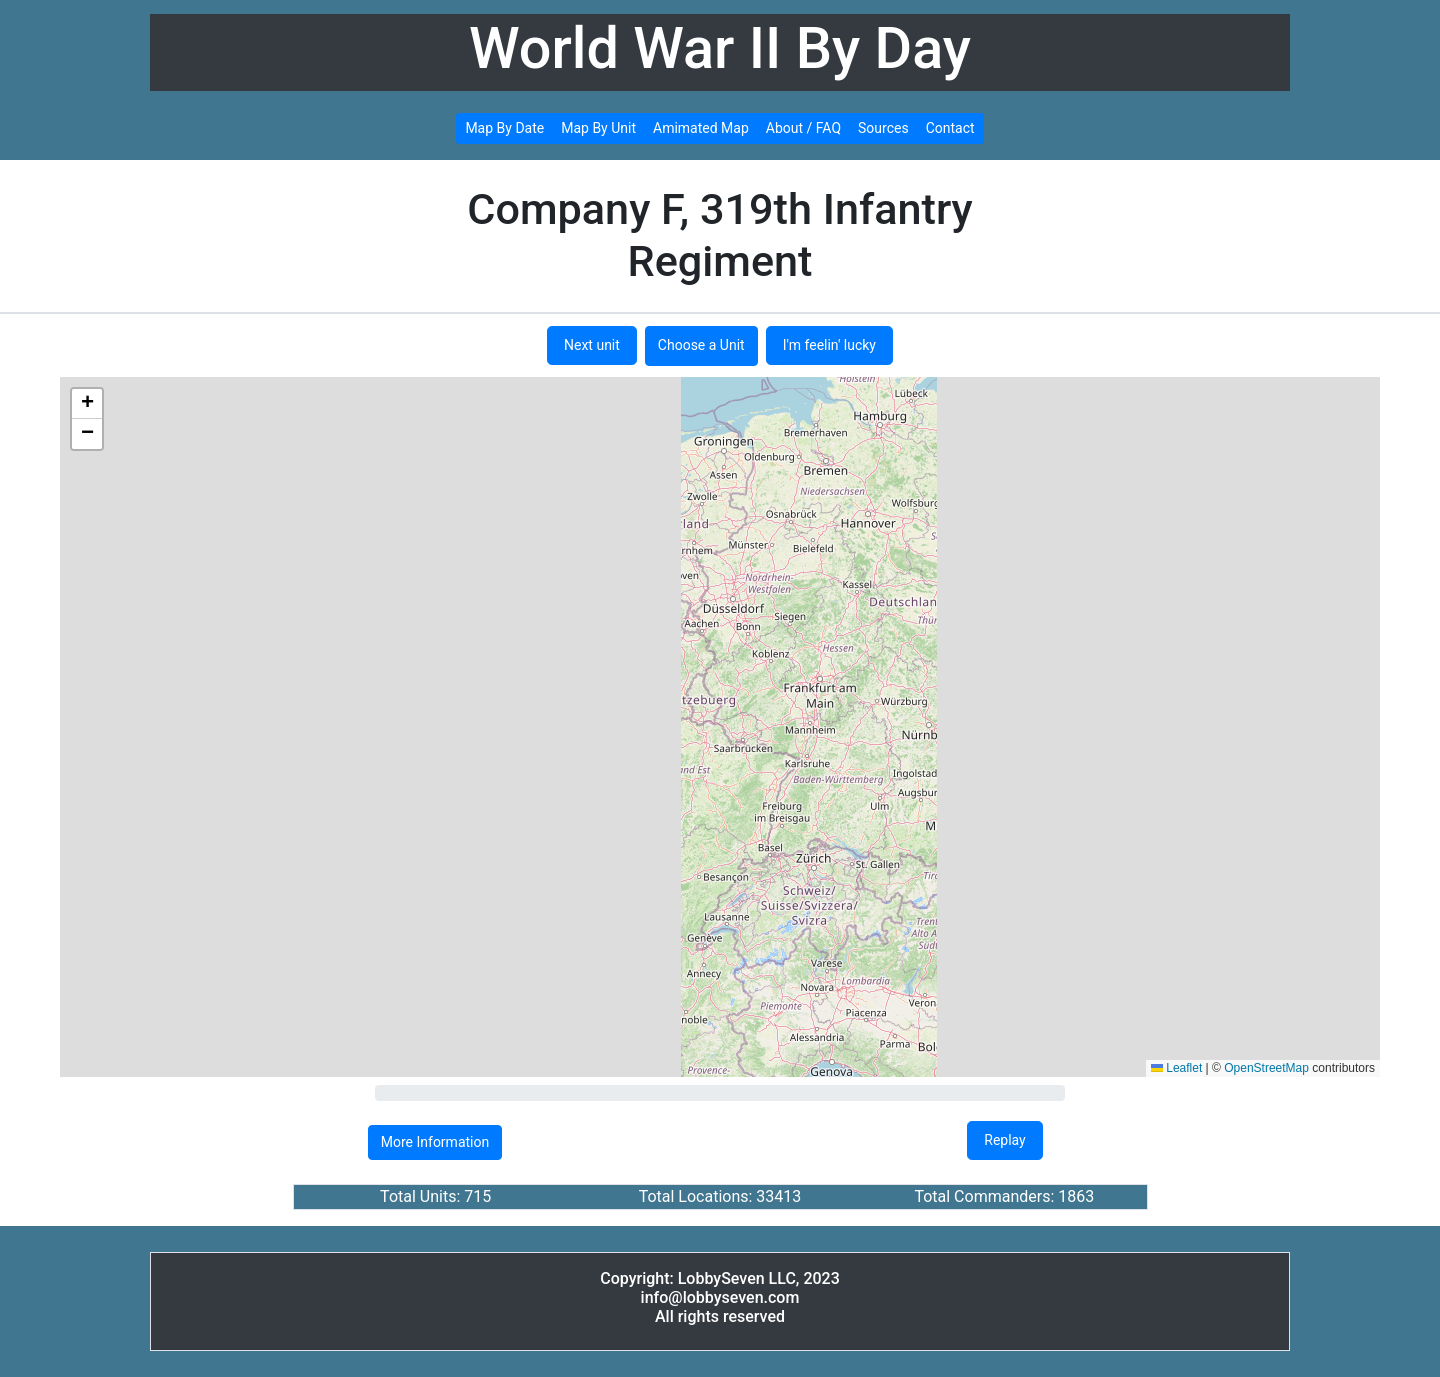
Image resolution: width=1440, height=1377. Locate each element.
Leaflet (1176, 1068)
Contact (950, 128)
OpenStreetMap (1266, 1068)
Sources (883, 128)
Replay (1004, 1140)
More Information (435, 1142)
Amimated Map (701, 128)
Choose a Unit (701, 345)
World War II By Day (720, 48)
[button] (87, 404)
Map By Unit (598, 128)
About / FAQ (803, 128)
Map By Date (504, 128)
